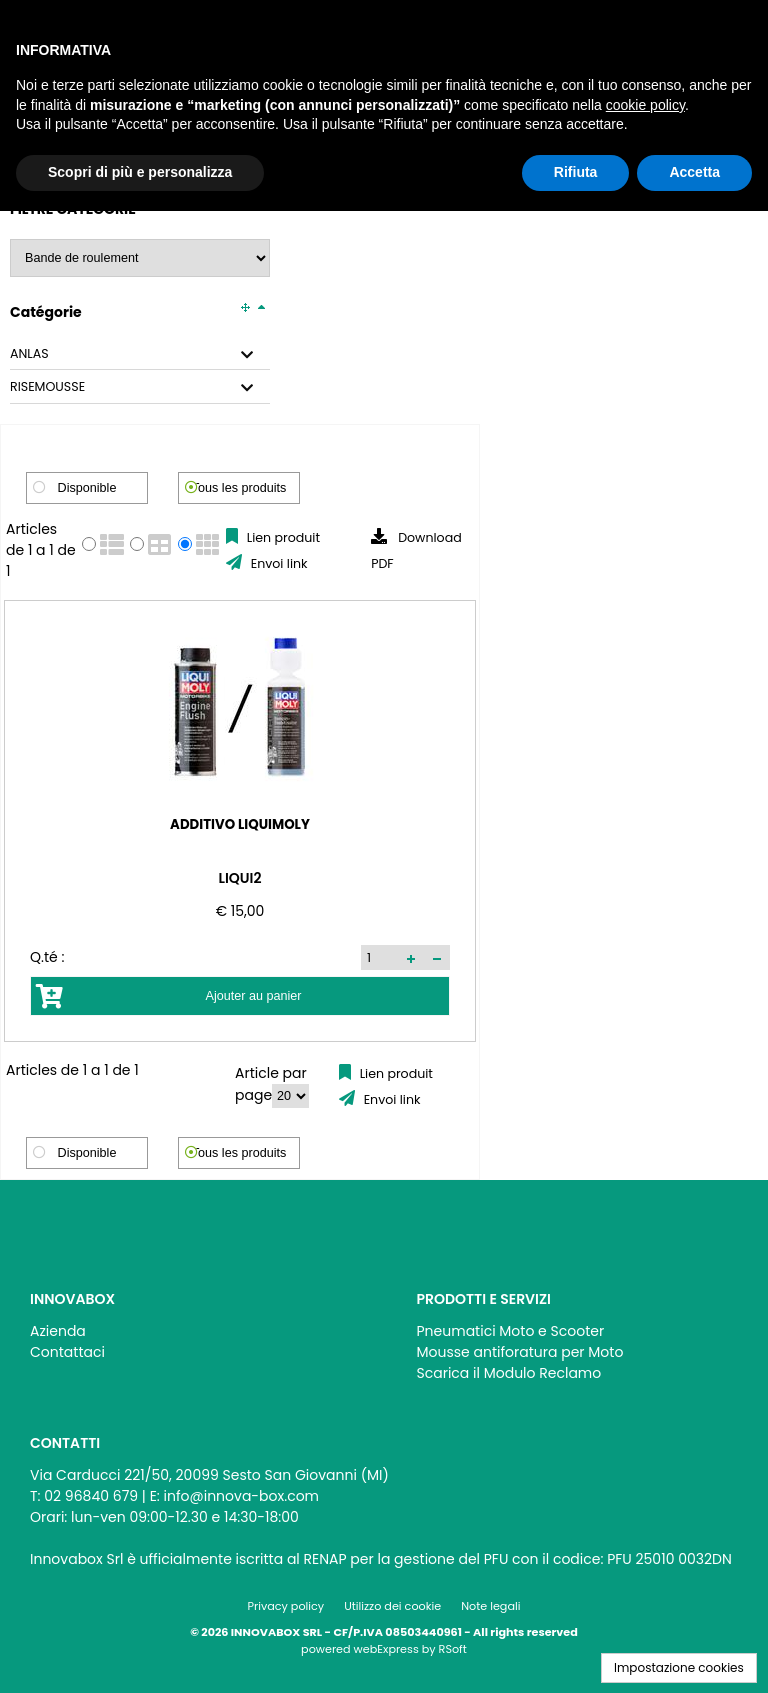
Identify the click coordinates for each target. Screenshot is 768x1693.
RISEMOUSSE (47, 387)
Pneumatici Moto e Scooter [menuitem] (511, 1331)
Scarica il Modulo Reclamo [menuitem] (509, 1373)
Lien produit (281, 537)
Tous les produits (239, 488)
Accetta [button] (694, 172)
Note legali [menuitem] (490, 1606)
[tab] (140, 354)
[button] (181, 957)
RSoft (453, 1649)
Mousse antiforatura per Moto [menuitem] (520, 1352)
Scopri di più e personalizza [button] (140, 172)
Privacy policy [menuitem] (286, 1606)
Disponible (87, 488)
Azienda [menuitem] (58, 1331)
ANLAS (29, 354)
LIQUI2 (124, 878)
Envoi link (277, 563)
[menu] (191, 1336)
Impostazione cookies (679, 1667)
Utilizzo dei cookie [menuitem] (392, 1606)
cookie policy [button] (645, 105)
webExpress (386, 1649)
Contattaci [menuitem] (67, 1352)
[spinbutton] (151, 957)
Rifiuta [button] (576, 172)
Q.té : (47, 957)
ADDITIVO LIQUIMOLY (125, 823)
